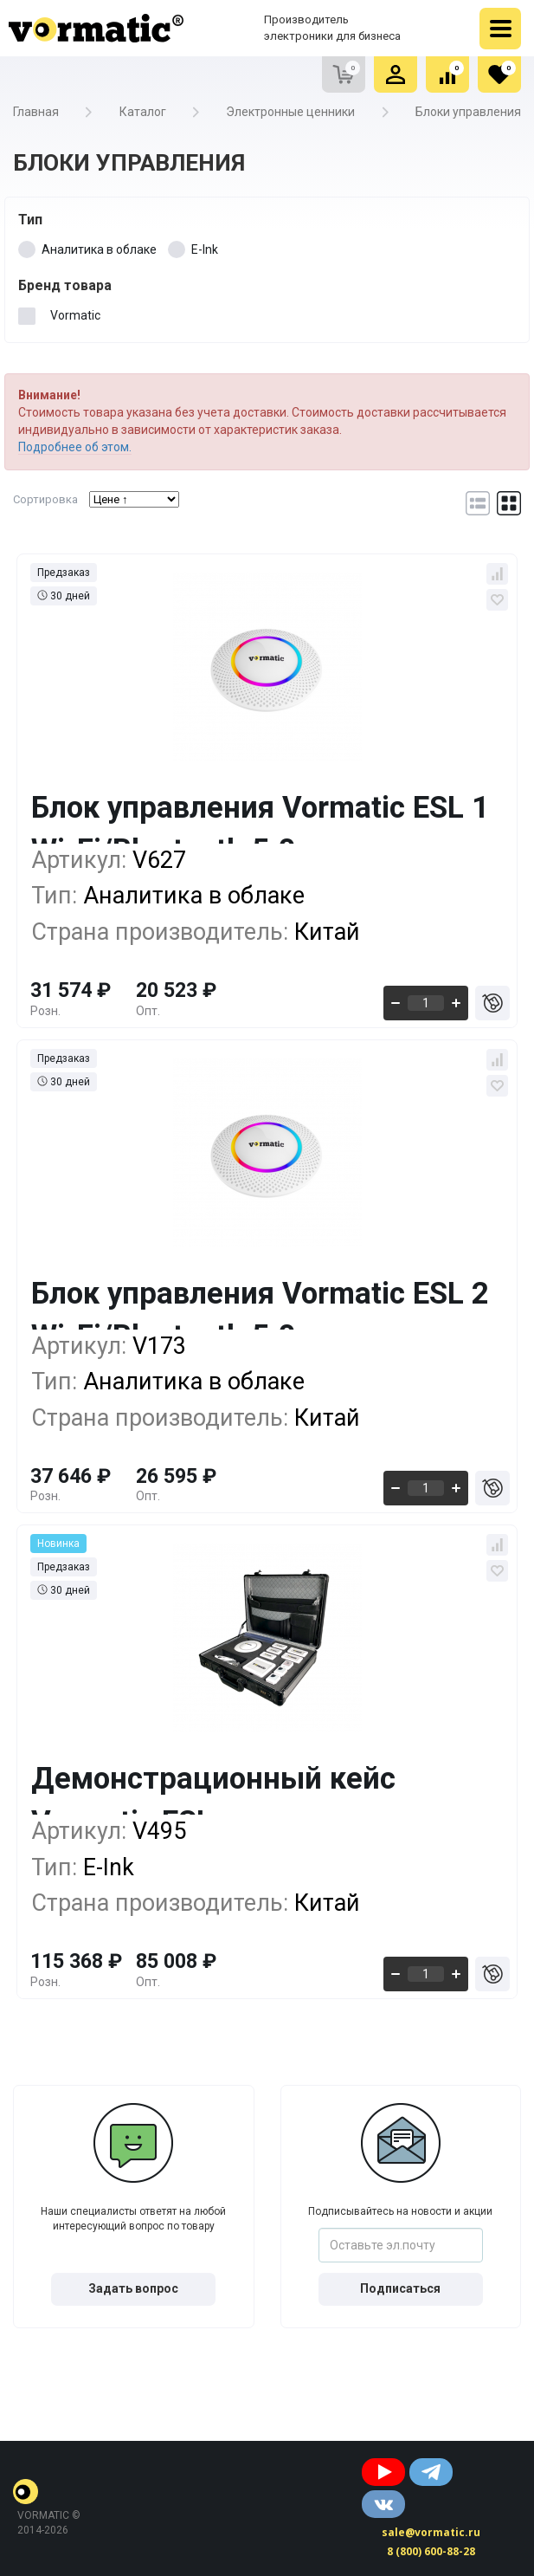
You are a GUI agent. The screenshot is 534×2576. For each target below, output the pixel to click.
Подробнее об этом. (75, 447)
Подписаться (400, 2288)
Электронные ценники (290, 112)
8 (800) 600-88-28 (431, 2551)
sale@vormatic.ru (431, 2532)
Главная (36, 112)
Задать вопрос (133, 2288)
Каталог (142, 112)
